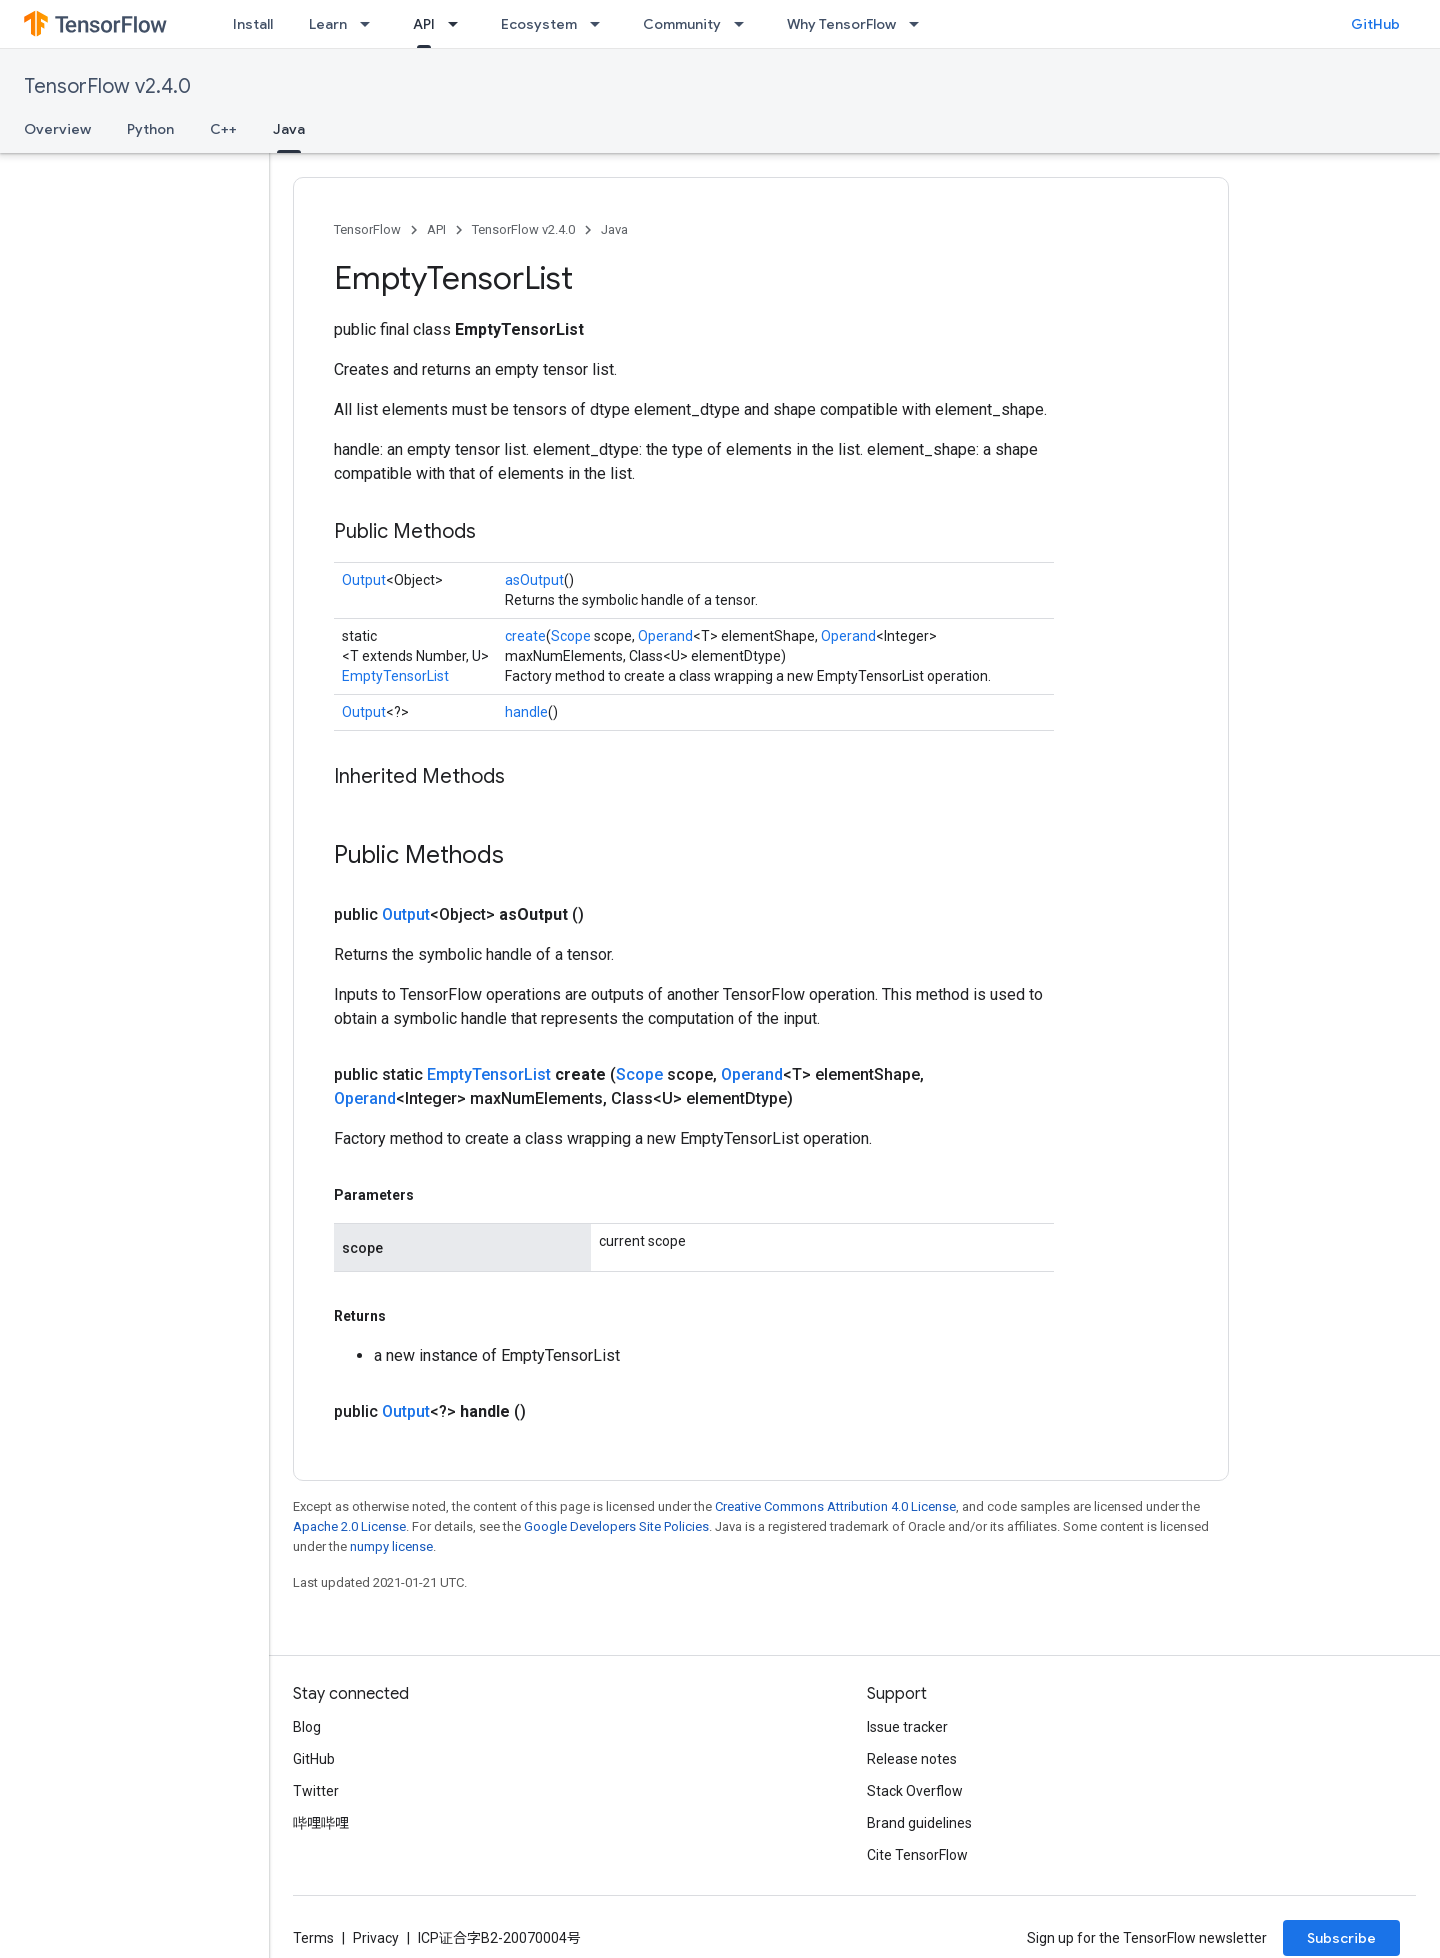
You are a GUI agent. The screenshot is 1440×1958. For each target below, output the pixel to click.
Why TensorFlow (841, 24)
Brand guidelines (919, 1823)
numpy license (391, 1546)
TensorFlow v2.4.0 (107, 86)
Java (614, 229)
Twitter (316, 1791)
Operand (665, 636)
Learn (328, 24)
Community (682, 24)
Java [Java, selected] (289, 129)
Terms (313, 1938)
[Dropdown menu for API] (459, 24)
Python (150, 129)
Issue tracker (907, 1727)
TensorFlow (367, 229)
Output (364, 580)
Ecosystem (539, 24)
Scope (571, 636)
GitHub (1375, 24)
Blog (307, 1727)
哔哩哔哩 (321, 1823)
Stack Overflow (915, 1791)
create (525, 636)
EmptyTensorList (395, 676)
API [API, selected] (424, 24)
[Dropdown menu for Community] (745, 24)
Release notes (912, 1759)
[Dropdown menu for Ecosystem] (601, 24)
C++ (223, 129)
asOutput (534, 580)
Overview (57, 129)
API (436, 229)
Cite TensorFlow (917, 1855)
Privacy (376, 1938)
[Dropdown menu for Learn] (371, 24)
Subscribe (1341, 1938)
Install (253, 24)
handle (526, 712)
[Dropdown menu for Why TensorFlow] (920, 24)
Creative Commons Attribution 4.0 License (835, 1506)
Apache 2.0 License (349, 1526)
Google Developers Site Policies (616, 1526)
